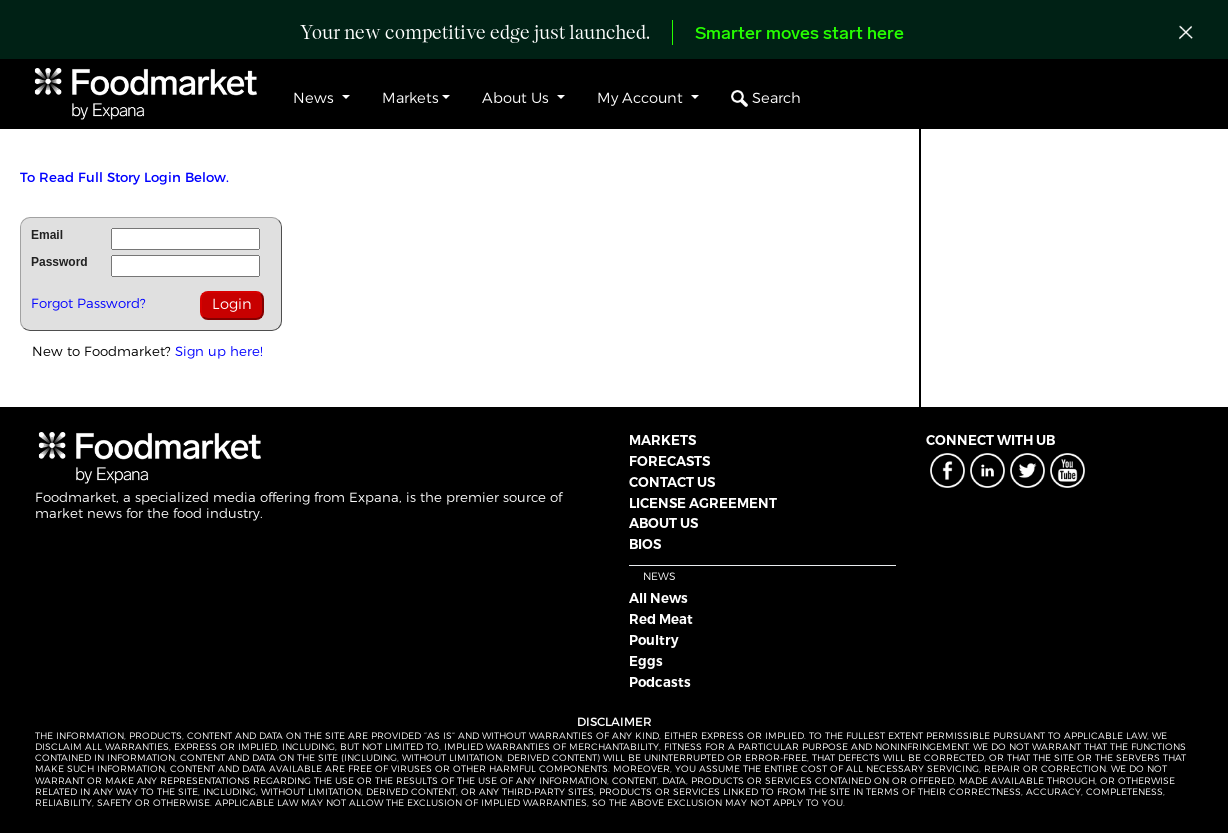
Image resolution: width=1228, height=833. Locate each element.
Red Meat (661, 619)
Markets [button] (410, 98)
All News (658, 598)
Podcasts (660, 682)
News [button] (315, 98)
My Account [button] (642, 98)
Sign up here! (219, 351)
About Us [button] (517, 98)
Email (47, 235)
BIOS (645, 544)
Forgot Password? (88, 303)
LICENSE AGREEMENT (703, 503)
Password (59, 262)
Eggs (646, 661)
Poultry (654, 640)
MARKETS (662, 440)
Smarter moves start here (799, 34)
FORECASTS (669, 461)
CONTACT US (672, 482)
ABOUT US (663, 523)
